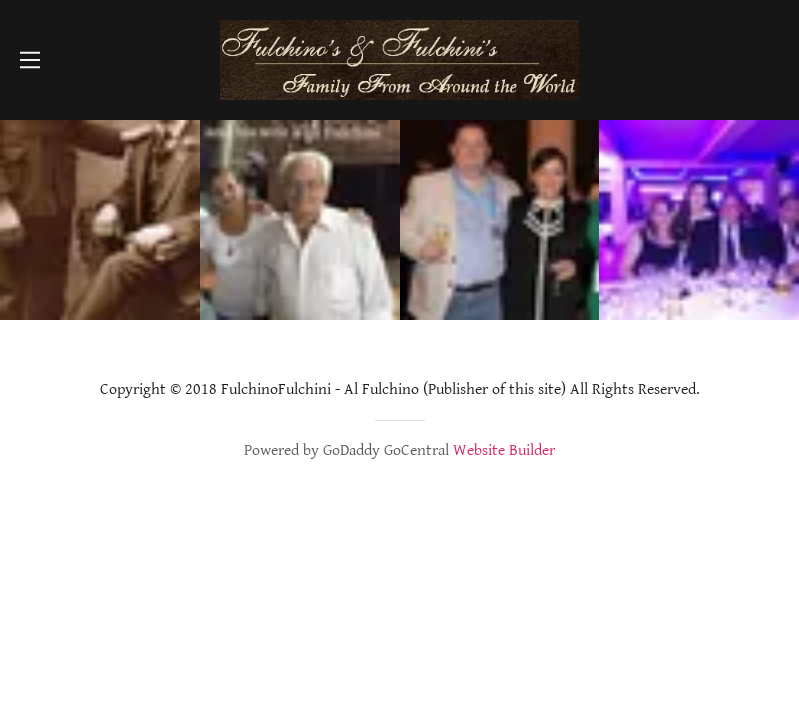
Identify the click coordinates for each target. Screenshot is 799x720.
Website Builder (504, 450)
